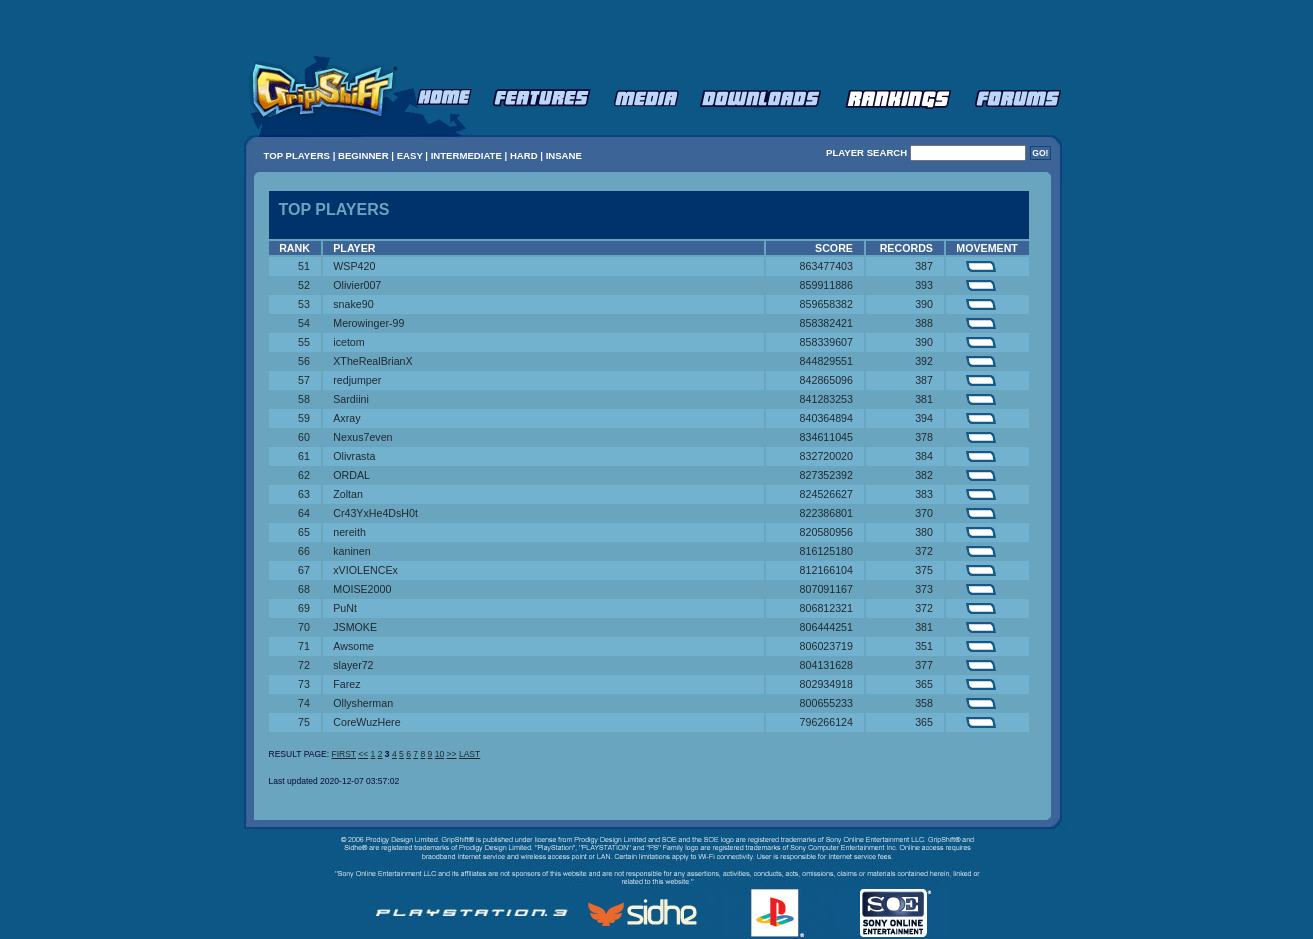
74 (304, 703)
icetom (348, 342)
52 (304, 285)
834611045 (826, 437)
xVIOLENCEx (365, 570)
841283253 (826, 399)
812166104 (826, 570)
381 (924, 399)
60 (304, 437)
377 (924, 665)
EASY (410, 155)
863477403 (826, 266)
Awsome (353, 646)
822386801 (826, 513)
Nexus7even (362, 437)
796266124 (826, 722)
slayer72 (353, 665)
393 (924, 285)
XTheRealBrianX (372, 361)
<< (363, 754)
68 (304, 589)
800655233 (826, 703)
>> (452, 754)
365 (924, 684)
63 (304, 494)
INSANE (564, 155)
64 (304, 513)
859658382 (826, 304)
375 (924, 570)
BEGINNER (363, 155)
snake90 (353, 304)
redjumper (357, 380)
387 (924, 266)
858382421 (826, 323)
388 (924, 323)
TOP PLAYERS (297, 155)
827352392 (826, 475)
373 (924, 589)
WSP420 (354, 266)
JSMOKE (355, 627)
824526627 (826, 494)
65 (304, 532)
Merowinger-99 (368, 323)
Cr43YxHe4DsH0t (375, 513)
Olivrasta (354, 456)
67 (304, 570)
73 (304, 684)
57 (304, 380)
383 (924, 494)
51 (304, 266)
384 (924, 456)
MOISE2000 (362, 589)
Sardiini (351, 399)
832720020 (826, 456)
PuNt (345, 608)
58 (304, 399)
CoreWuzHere (366, 722)
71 (304, 646)
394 (924, 418)
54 (304, 323)
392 (924, 361)
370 (924, 513)
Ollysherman (363, 703)
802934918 (826, 684)
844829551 (826, 361)
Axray (346, 418)
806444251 (826, 627)
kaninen (351, 551)
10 (439, 754)
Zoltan (348, 494)
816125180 (826, 551)
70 (304, 627)
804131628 (826, 665)
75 (304, 722)
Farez (346, 684)
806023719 (826, 646)
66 (304, 551)
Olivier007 (357, 285)
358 (924, 703)
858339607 (826, 342)
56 (304, 361)
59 (304, 418)
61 (304, 456)
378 (924, 437)
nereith (349, 532)
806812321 (826, 608)
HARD (524, 155)
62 (304, 475)
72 (304, 665)
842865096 (826, 380)
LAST (469, 754)
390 (924, 304)
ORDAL (351, 475)
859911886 (826, 285)
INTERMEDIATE (466, 155)
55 (304, 342)
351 (924, 646)
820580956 (826, 532)
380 (924, 532)
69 (304, 608)
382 (924, 475)
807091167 (826, 589)
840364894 (826, 418)
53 (304, 304)
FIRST (343, 754)
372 (924, 551)
